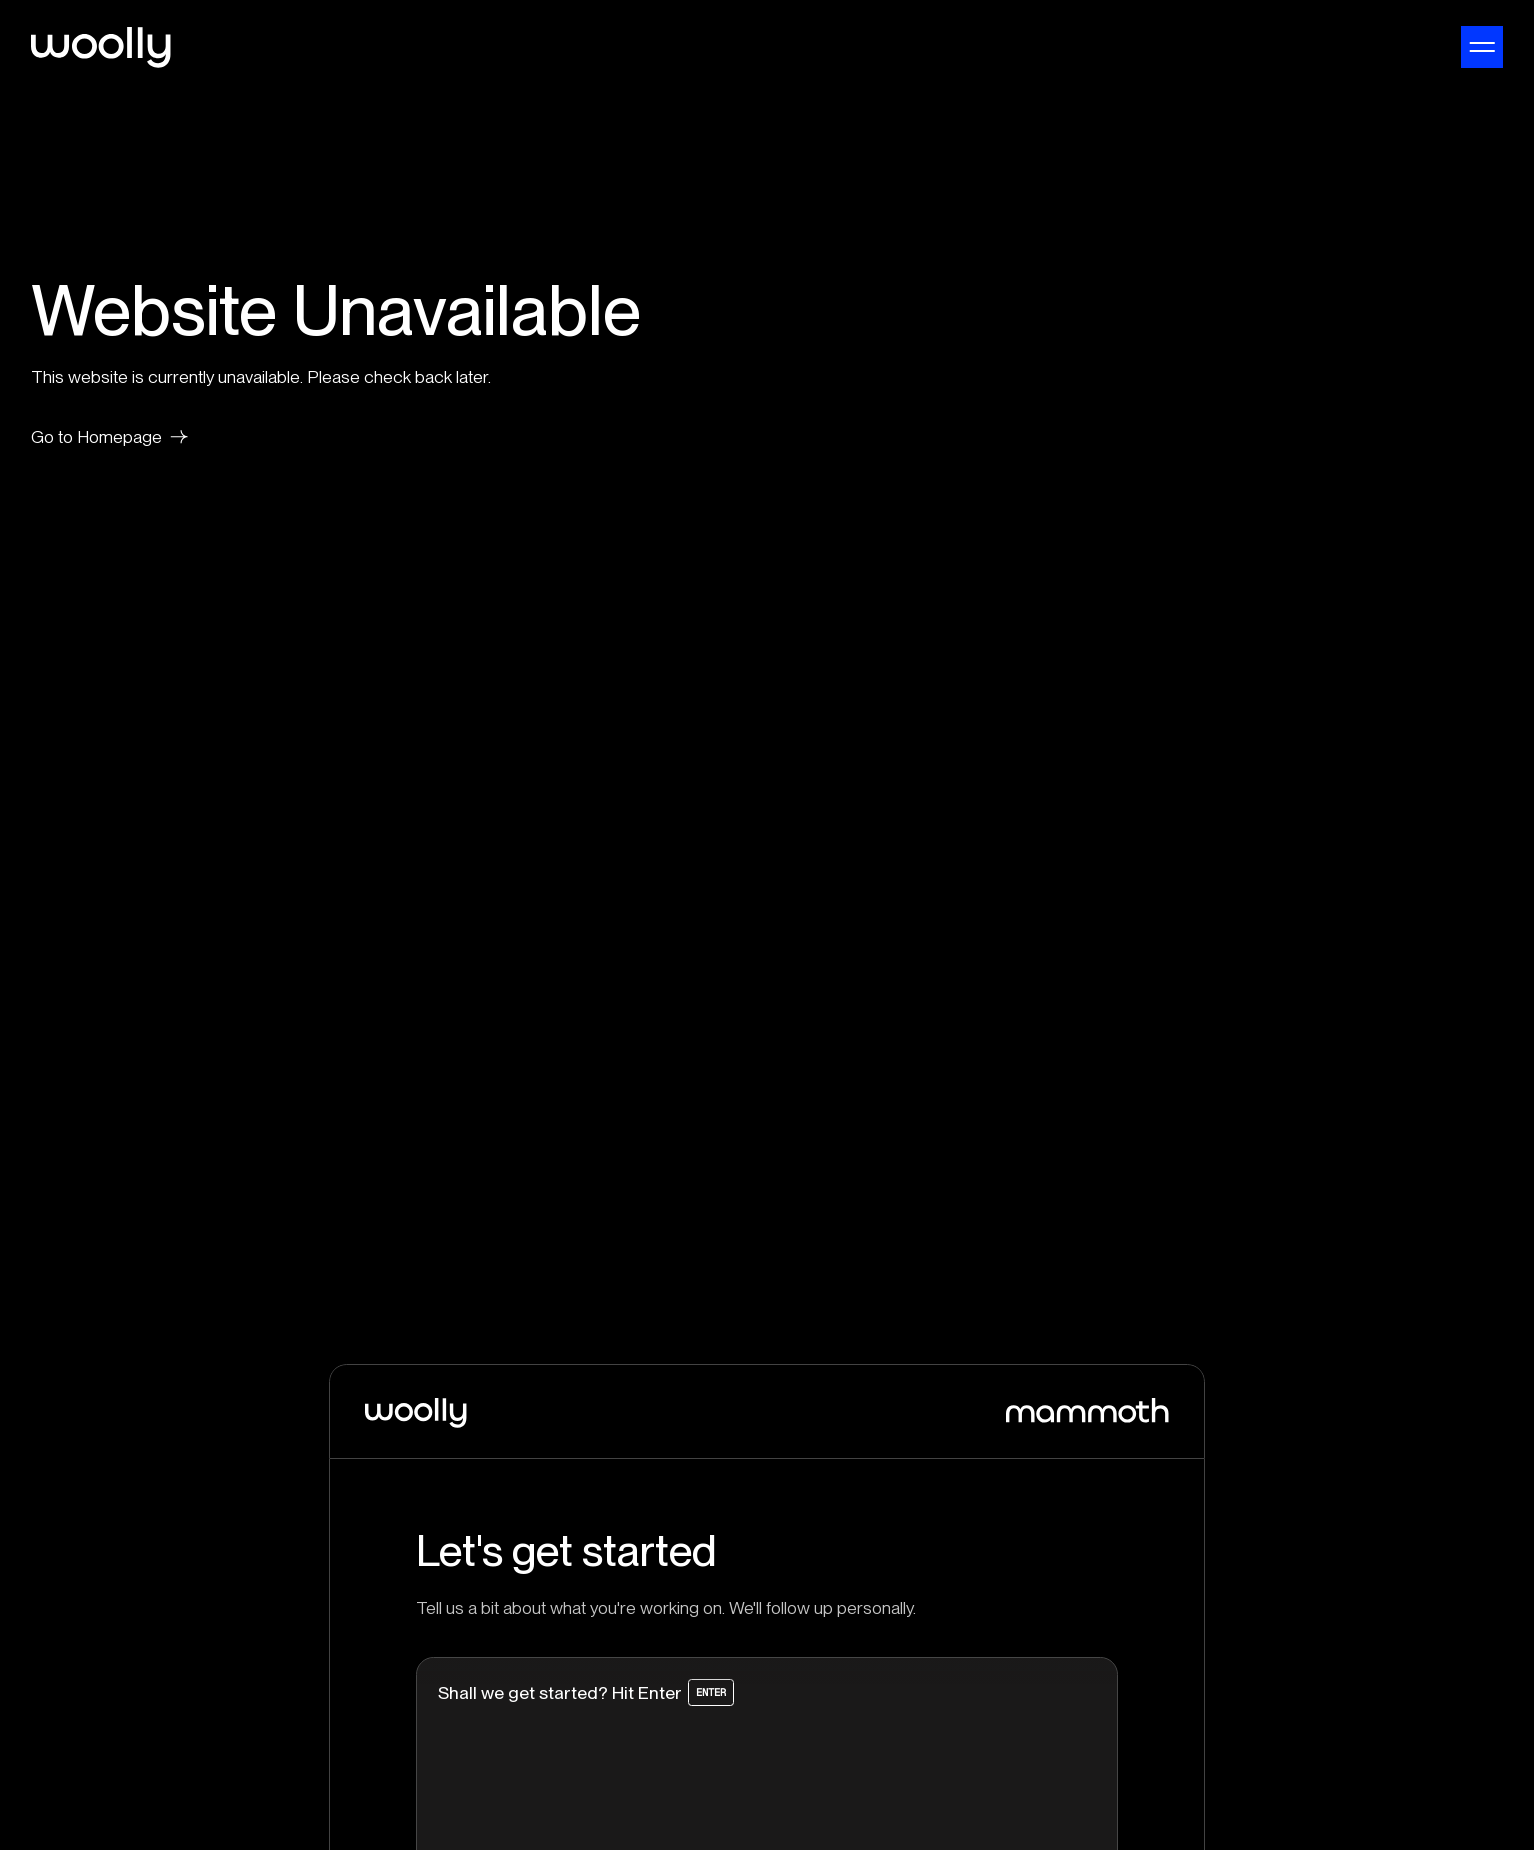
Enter (711, 1693)
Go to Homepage (109, 437)
